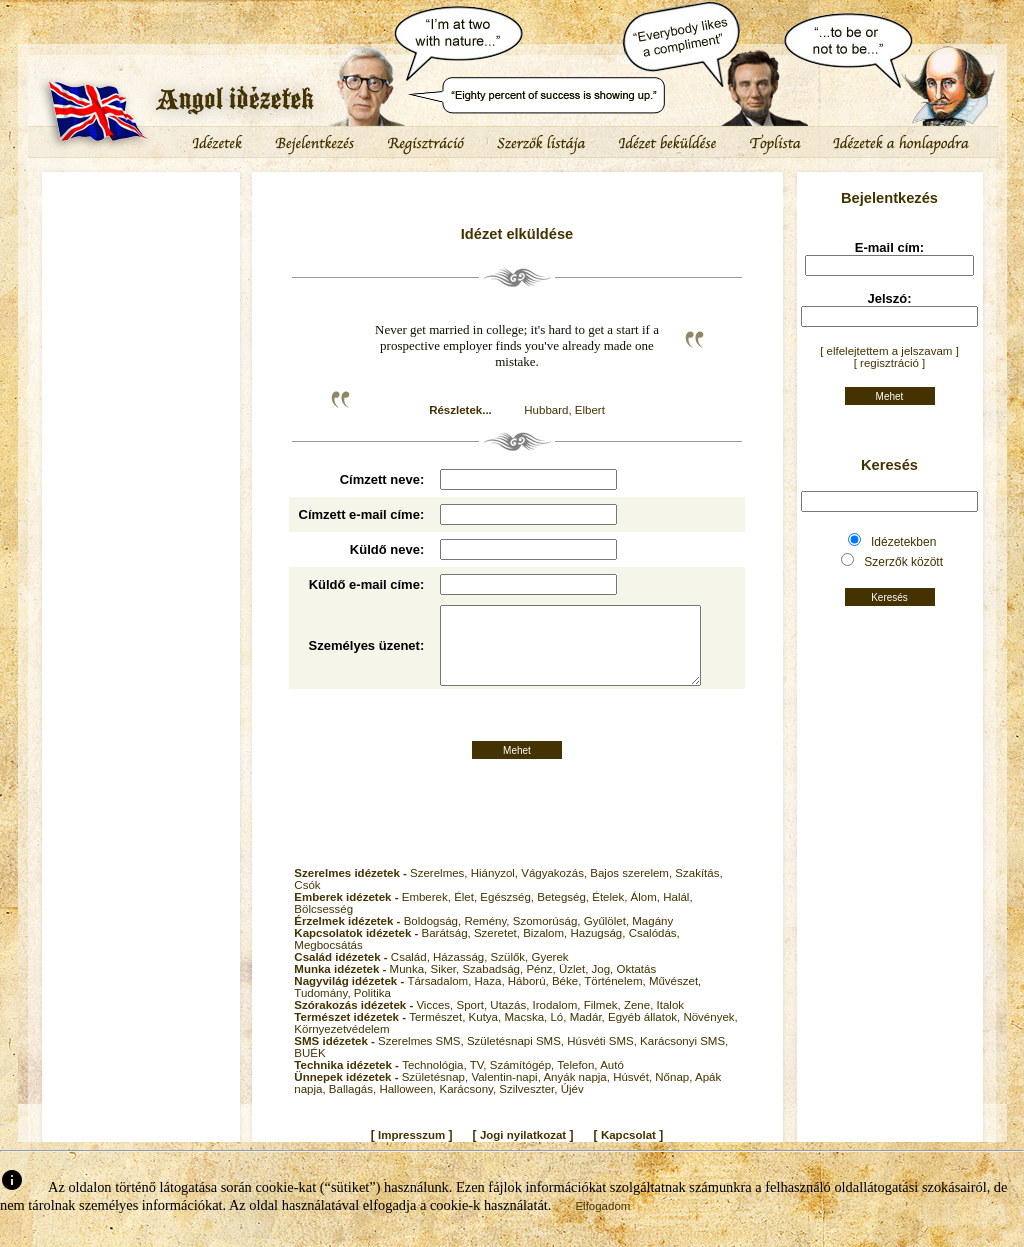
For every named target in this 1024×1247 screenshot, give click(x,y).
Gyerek (549, 974)
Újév (572, 1106)
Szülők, (511, 974)
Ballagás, (354, 1106)
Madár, (589, 1034)
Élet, (467, 914)
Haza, (491, 998)
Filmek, (604, 1022)
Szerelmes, (440, 890)
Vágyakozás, (555, 890)
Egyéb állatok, (645, 1034)
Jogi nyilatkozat (523, 1152)
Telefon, (578, 1082)
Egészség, (508, 914)
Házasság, (462, 974)
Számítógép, (524, 1082)
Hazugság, (599, 950)
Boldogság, (434, 938)
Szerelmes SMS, (422, 1058)
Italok (671, 1022)
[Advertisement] (141, 235)
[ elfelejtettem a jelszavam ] (889, 351)
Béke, (568, 998)
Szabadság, (494, 986)
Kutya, (487, 1034)
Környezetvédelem (341, 1046)
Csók (307, 902)
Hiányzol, (496, 890)
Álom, (647, 914)
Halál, (677, 914)
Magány (652, 938)
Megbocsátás (328, 962)
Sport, (473, 1022)
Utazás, (511, 1022)
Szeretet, (498, 950)
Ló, (559, 1034)
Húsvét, (634, 1094)
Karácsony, (469, 1106)
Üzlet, (575, 986)
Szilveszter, (529, 1106)
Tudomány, (323, 1010)
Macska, (527, 1034)
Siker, (446, 986)
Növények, (710, 1034)
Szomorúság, (548, 938)
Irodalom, (558, 1022)
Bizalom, (546, 950)
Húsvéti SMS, (603, 1058)
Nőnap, (675, 1094)
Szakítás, (698, 890)
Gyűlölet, (608, 938)
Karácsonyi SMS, (684, 1058)
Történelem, (616, 998)
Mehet (517, 767)
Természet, (438, 1034)
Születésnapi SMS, (517, 1058)
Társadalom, (440, 998)
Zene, (640, 1022)
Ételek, (611, 914)
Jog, (604, 986)
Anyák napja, (578, 1094)
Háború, (530, 998)
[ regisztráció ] (890, 363)
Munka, (410, 986)
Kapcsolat (628, 1152)
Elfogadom (602, 1223)
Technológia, (436, 1082)
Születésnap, (437, 1094)
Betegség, (564, 914)
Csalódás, (654, 950)
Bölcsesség (323, 926)
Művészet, (675, 998)
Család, (412, 974)
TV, (480, 1082)
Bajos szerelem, (632, 890)
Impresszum (411, 1152)
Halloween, (409, 1106)
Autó (612, 1082)
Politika (372, 1010)
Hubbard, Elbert (564, 410)
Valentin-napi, (507, 1094)
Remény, (488, 938)
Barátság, (448, 950)
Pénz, (542, 986)
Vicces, (436, 1022)
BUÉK (309, 1070)
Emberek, (428, 914)
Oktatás (637, 986)
